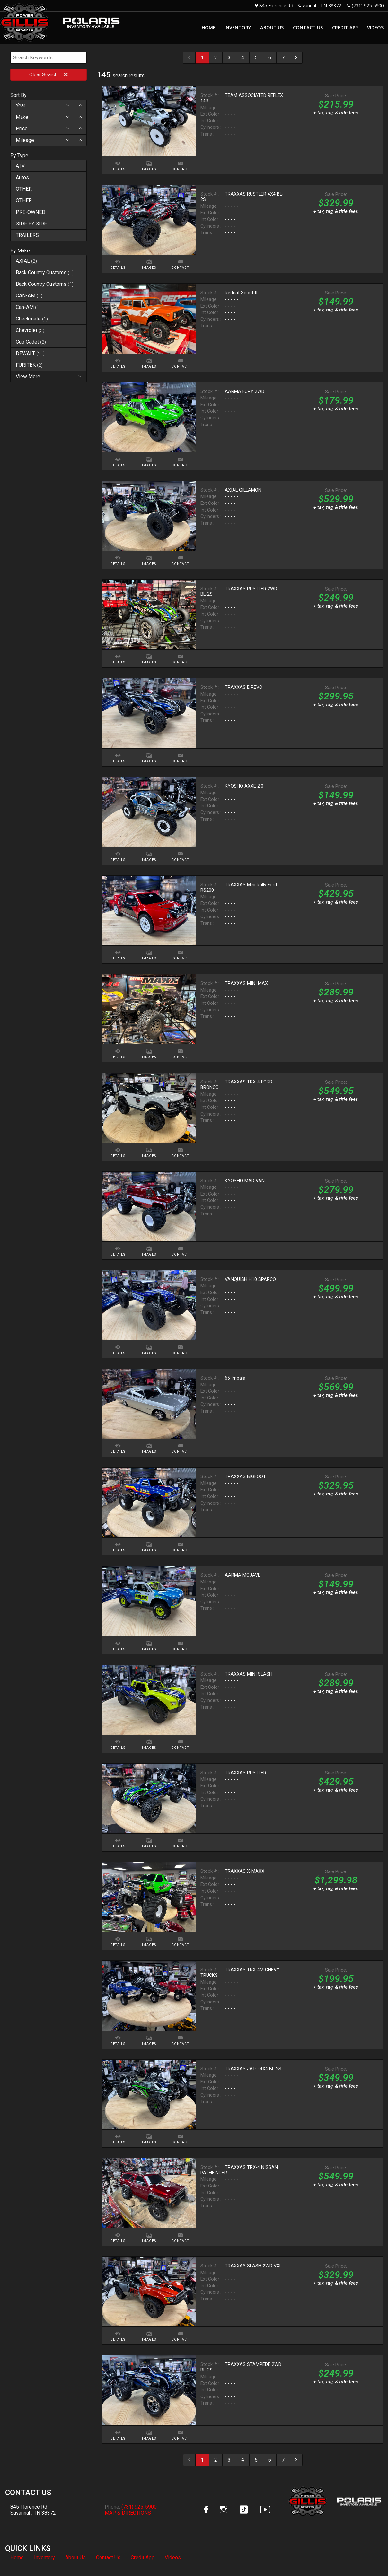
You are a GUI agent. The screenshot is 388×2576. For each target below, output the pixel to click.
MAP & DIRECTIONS (128, 2513)
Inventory (44, 2557)
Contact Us (108, 2557)
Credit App (142, 2557)
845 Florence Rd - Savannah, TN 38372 (300, 6)
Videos (173, 2557)
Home (17, 2557)
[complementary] (368, 2556)
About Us (75, 2557)
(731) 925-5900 (368, 6)
